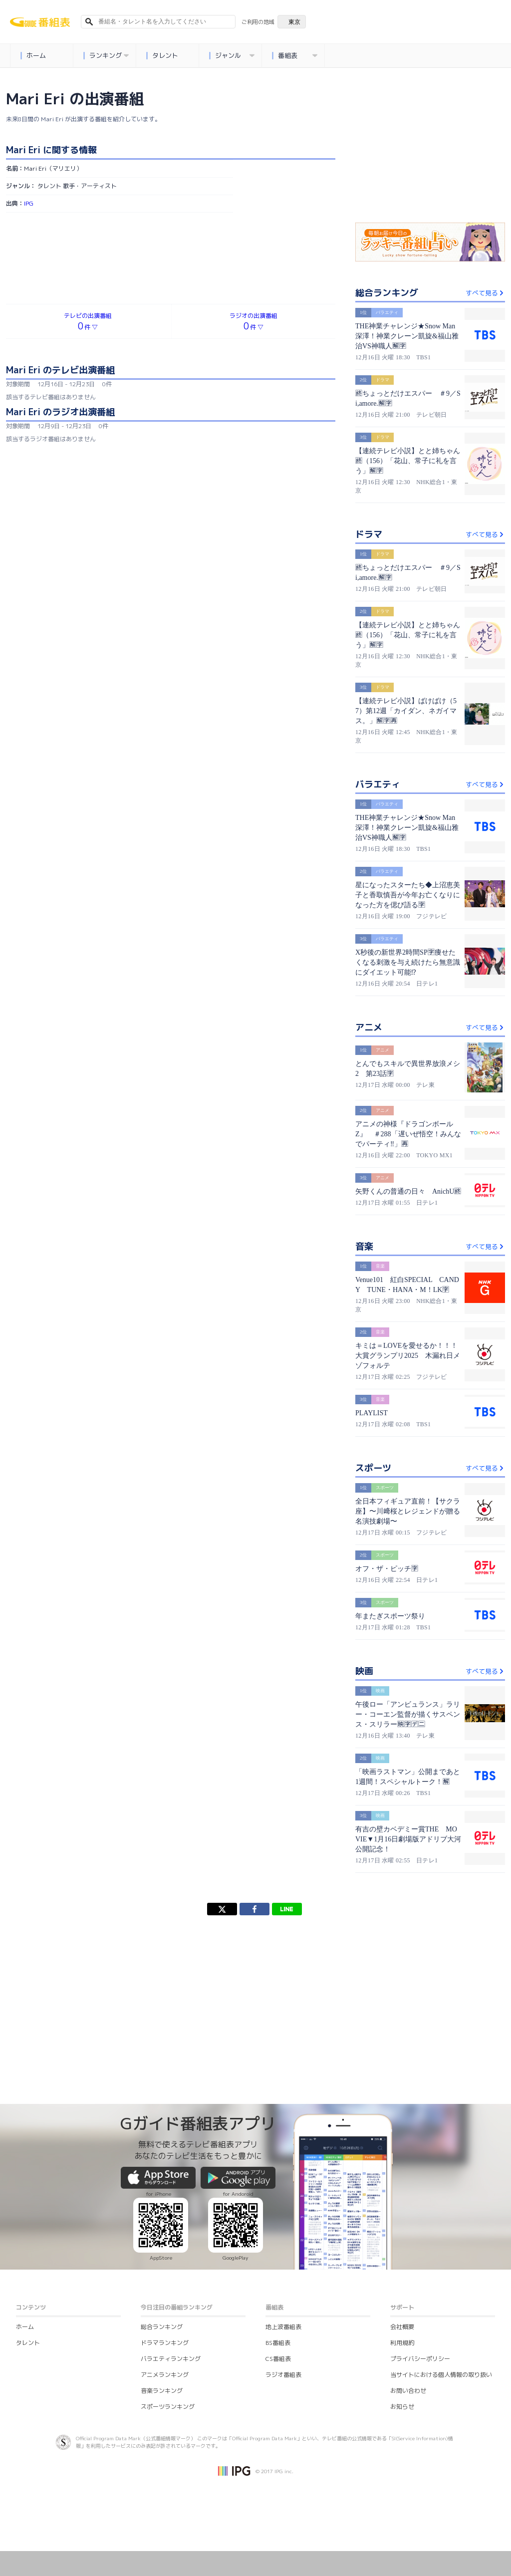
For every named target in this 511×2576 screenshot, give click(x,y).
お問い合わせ (408, 2390)
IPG (28, 203)
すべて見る (485, 292)
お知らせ (402, 2406)
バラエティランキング (171, 2358)
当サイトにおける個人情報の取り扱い (441, 2374)
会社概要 (402, 2326)
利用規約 (402, 2342)
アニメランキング (165, 2374)
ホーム (33, 55)
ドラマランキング (165, 2342)
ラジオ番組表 (283, 2374)
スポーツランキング (168, 2406)
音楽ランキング (162, 2390)
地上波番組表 (283, 2326)
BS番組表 (277, 2342)
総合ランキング (162, 2326)
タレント (162, 55)
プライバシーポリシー (420, 2358)
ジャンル (232, 55)
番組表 (295, 55)
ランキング (106, 55)
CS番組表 (278, 2358)
